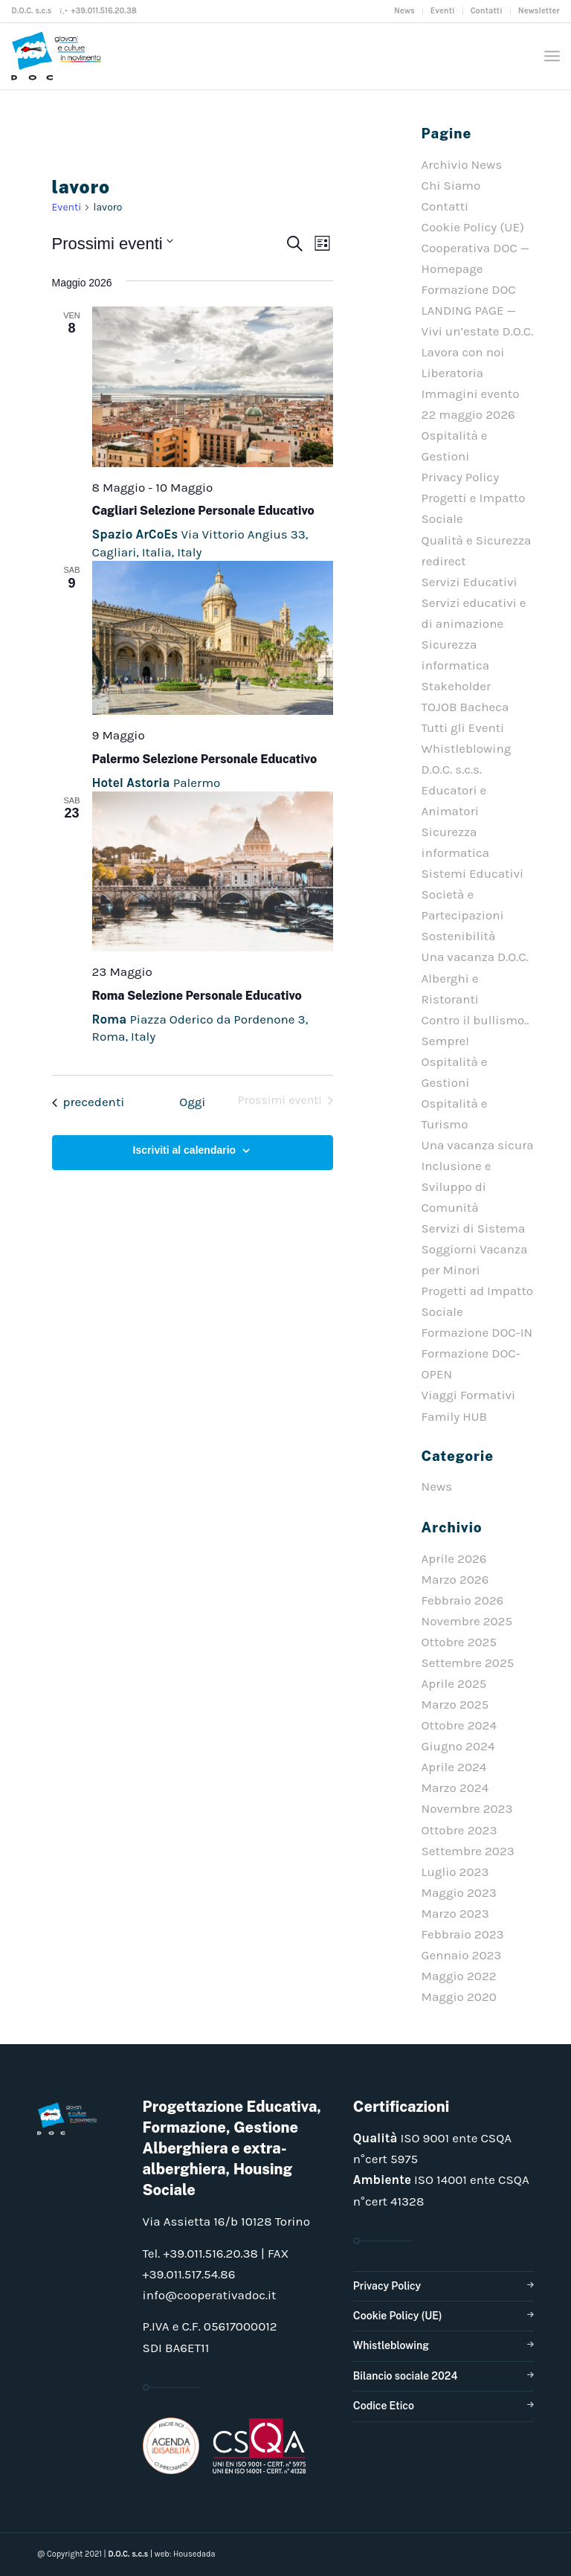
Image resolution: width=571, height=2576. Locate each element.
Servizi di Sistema (474, 1228)
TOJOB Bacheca (465, 706)
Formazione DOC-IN (477, 1332)
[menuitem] (405, 11)
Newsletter (539, 11)
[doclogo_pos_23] (59, 55)
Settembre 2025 (468, 1662)
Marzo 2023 (455, 1913)
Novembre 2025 (467, 1620)
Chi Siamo (451, 185)
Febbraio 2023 (463, 1934)
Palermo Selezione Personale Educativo (204, 759)
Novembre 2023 (467, 1808)
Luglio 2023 (455, 1871)
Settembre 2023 (468, 1850)
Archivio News (462, 164)
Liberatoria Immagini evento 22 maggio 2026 (471, 393)
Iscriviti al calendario (184, 1150)
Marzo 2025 (455, 1704)
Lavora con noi (463, 351)
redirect (444, 560)
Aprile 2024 (454, 1766)
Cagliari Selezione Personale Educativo (203, 511)
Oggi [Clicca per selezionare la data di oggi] (192, 1101)
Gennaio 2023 (462, 1954)
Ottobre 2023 (459, 1829)
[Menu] (552, 56)
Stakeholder (456, 685)
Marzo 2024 (455, 1787)
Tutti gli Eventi (463, 727)
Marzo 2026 (455, 1579)
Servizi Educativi (469, 581)
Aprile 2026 (454, 1558)
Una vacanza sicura (478, 1144)
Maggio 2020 (459, 1996)
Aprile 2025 (454, 1683)
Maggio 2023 (459, 1892)
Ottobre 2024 (459, 1725)
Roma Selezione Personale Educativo (197, 996)
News (404, 11)
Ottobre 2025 (459, 1641)
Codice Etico (383, 2406)
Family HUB (455, 1416)
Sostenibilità (459, 935)
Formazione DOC (469, 289)
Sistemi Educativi (473, 873)
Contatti (487, 11)
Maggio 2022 (459, 1975)
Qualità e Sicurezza (477, 540)
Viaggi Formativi (468, 1394)
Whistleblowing (391, 2345)
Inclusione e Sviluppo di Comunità (456, 1186)
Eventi (442, 11)
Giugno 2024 (458, 1745)
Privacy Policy (460, 476)
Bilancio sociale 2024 (405, 2376)
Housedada (194, 2554)
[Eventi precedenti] (88, 1102)
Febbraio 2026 (463, 1600)
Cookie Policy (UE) (473, 226)
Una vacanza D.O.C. (475, 956)
